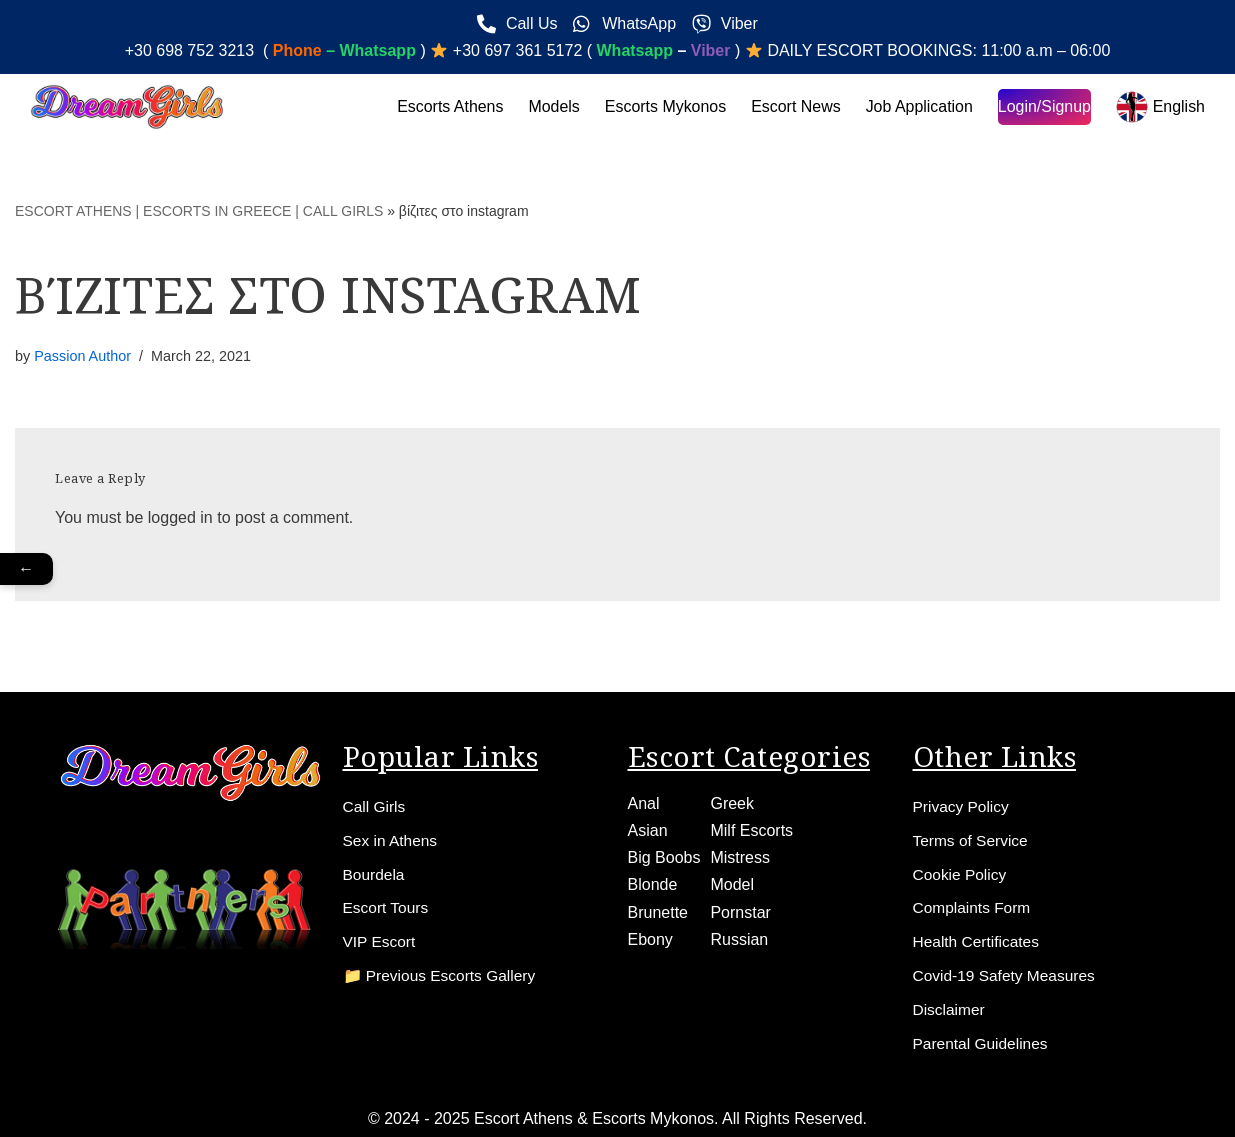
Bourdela (375, 873)
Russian (739, 938)
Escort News (795, 106)
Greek (732, 802)
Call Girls (375, 805)
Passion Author (82, 356)
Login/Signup (1043, 106)
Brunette (658, 911)
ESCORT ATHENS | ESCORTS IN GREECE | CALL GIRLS (199, 211)
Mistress (740, 856)
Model (732, 884)
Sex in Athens (392, 839)
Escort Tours (387, 907)
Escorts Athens (448, 106)
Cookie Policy (961, 873)
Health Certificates (978, 941)
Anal (644, 802)
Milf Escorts (751, 829)
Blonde (653, 884)
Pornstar (740, 911)
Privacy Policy (963, 805)
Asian (648, 829)
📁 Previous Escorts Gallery (443, 975)
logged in (180, 517)
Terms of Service (972, 839)
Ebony (650, 938)
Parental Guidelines (983, 1043)
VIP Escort (380, 941)
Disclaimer (950, 1009)
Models (552, 106)
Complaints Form (974, 907)
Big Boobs (664, 856)
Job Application (919, 106)
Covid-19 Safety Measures (1007, 975)
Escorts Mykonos (664, 106)
